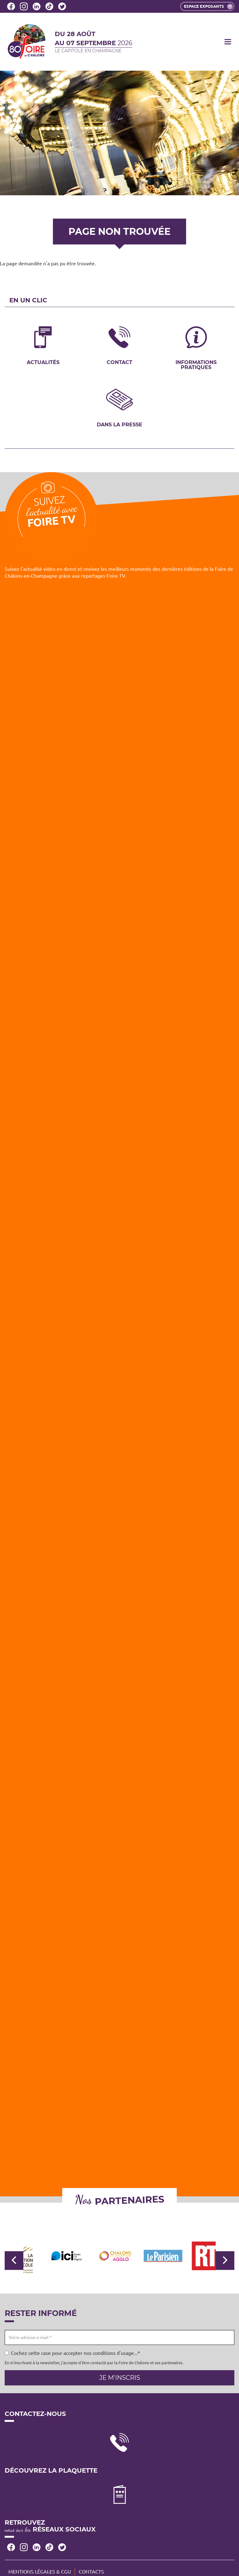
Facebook (11, 6)
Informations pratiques (196, 364)
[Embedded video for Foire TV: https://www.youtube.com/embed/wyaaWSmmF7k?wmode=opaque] (119, 1720)
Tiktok (49, 6)
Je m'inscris (119, 2377)
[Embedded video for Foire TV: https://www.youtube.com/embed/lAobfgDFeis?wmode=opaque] (119, 916)
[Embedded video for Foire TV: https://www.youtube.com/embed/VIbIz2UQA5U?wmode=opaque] (119, 1988)
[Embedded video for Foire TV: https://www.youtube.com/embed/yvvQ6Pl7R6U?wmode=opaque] (119, 1050)
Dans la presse (119, 424)
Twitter (62, 6)
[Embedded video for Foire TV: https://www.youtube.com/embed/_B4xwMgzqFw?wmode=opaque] (119, 1854)
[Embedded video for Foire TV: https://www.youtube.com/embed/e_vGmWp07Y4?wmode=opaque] (119, 1318)
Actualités (43, 362)
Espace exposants (208, 6)
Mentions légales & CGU (39, 2571)
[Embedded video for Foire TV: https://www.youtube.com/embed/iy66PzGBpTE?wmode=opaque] (119, 1586)
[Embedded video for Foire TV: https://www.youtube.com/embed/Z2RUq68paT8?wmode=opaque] (119, 1184)
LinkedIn (36, 6)
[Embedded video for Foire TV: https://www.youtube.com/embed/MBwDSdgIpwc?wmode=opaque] (119, 782)
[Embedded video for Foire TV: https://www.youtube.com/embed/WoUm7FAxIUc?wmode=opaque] (119, 1452)
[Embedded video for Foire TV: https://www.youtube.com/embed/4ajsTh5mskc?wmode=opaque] (119, 648)
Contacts (91, 2571)
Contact (119, 362)
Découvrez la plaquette (51, 2470)
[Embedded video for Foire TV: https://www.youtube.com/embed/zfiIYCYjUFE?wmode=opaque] (119, 2122)
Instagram (23, 6)
